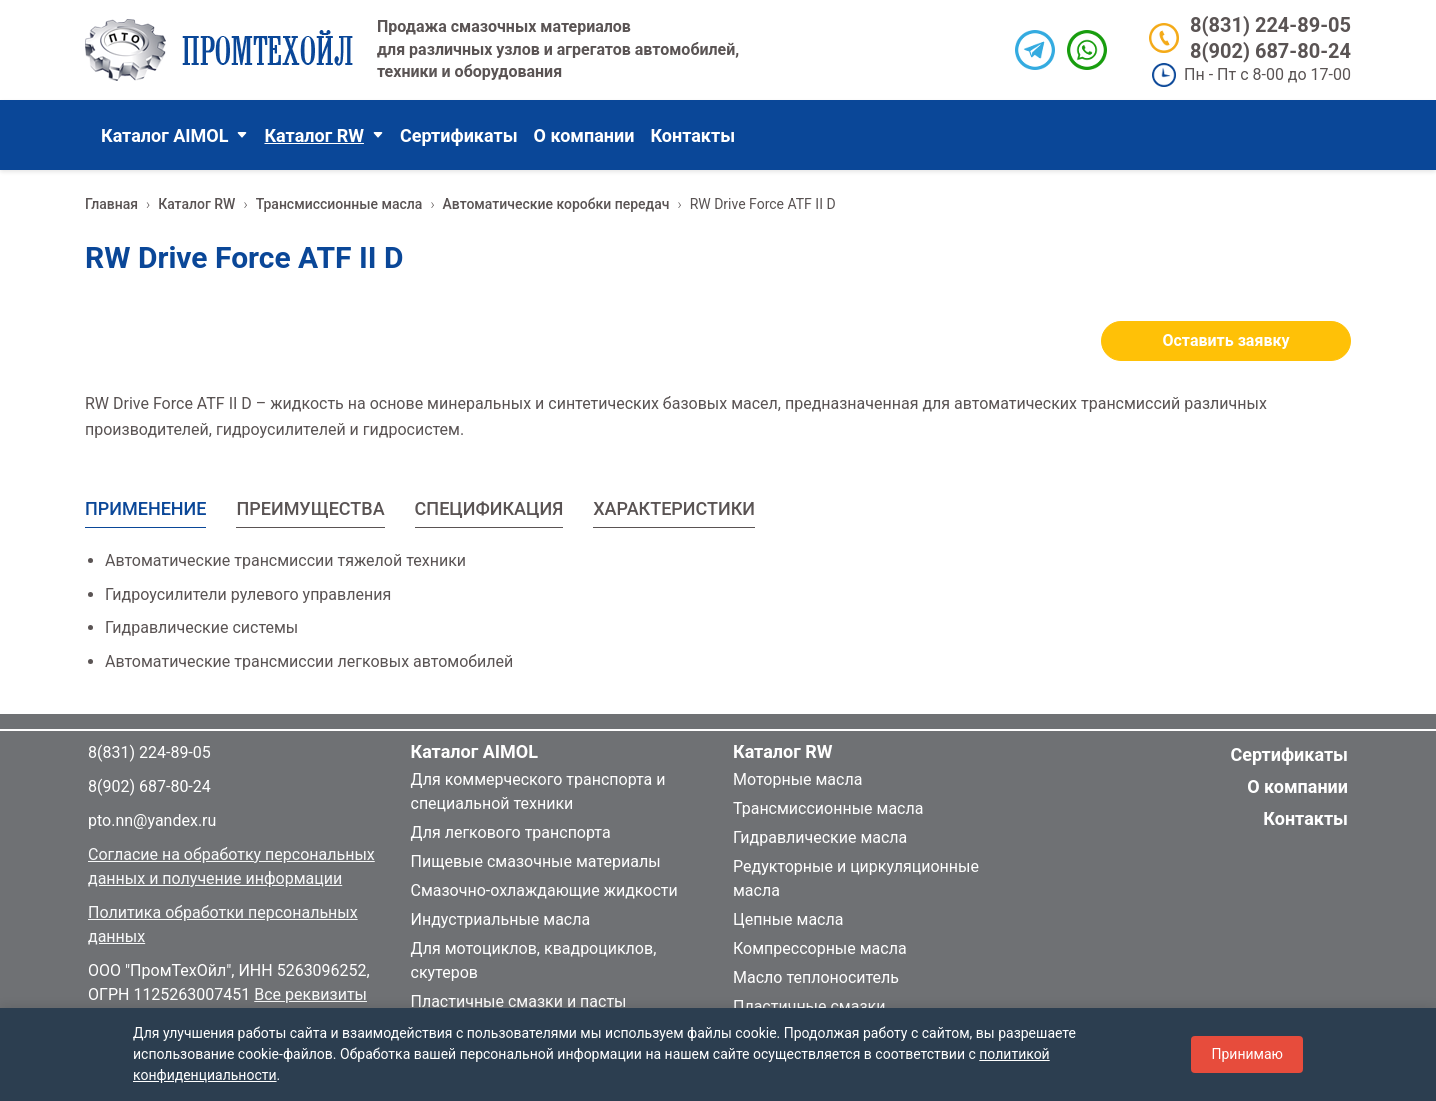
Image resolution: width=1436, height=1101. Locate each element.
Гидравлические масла (820, 837)
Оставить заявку (1226, 340)
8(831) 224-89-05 (1270, 25)
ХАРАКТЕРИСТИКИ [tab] (674, 508)
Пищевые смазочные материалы (536, 861)
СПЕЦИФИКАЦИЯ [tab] (489, 508)
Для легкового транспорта (511, 832)
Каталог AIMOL (174, 135)
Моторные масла (797, 779)
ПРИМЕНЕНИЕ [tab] (145, 508)
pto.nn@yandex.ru (152, 820)
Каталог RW (323, 135)
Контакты (692, 135)
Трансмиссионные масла (339, 204)
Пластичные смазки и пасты (519, 1001)
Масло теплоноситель (816, 977)
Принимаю (1247, 1054)
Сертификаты (459, 135)
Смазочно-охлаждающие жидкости (544, 890)
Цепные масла (788, 919)
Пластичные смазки (809, 1006)
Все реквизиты (310, 994)
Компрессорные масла (820, 948)
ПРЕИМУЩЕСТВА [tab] (310, 508)
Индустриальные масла (501, 919)
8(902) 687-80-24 (1270, 51)
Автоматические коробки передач (556, 204)
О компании (584, 135)
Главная (111, 204)
